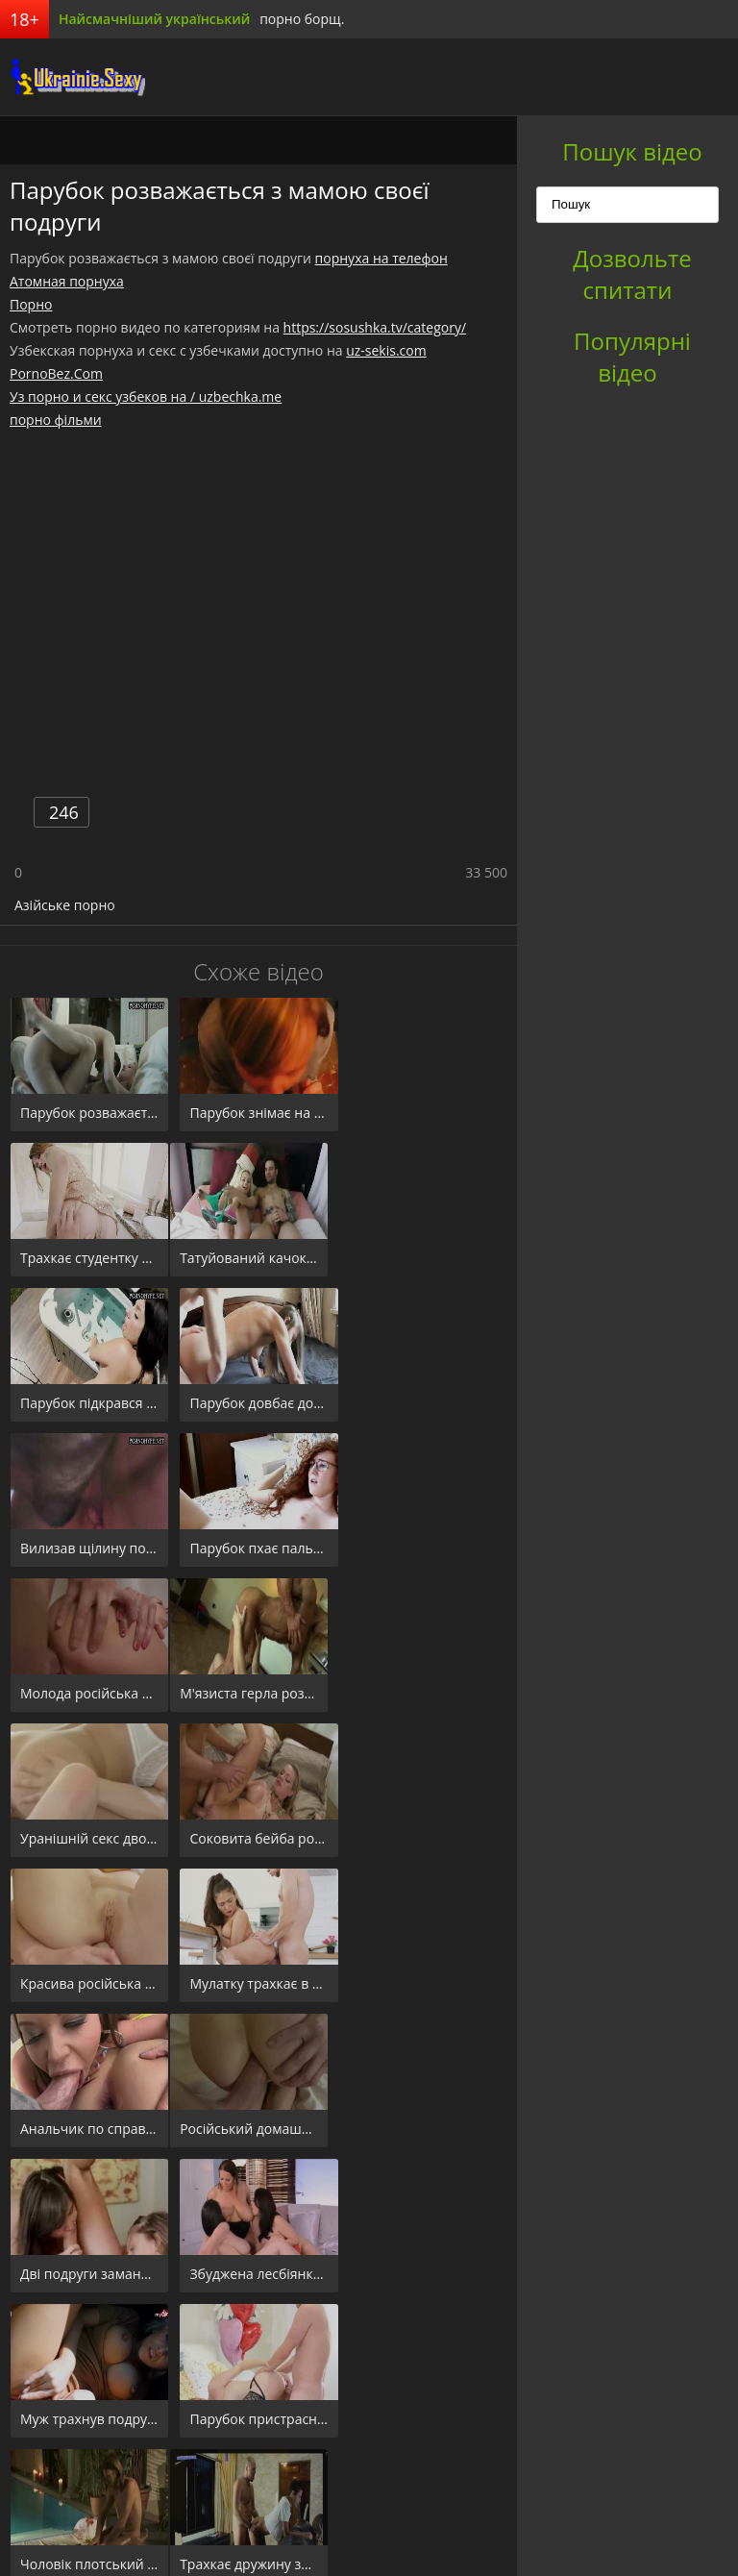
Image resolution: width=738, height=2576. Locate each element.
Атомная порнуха (67, 281)
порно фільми (56, 419)
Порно (31, 304)
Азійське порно (64, 905)
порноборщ (72, 76)
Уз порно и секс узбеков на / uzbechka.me (146, 396)
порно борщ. (301, 19)
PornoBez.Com (56, 373)
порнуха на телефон (381, 258)
